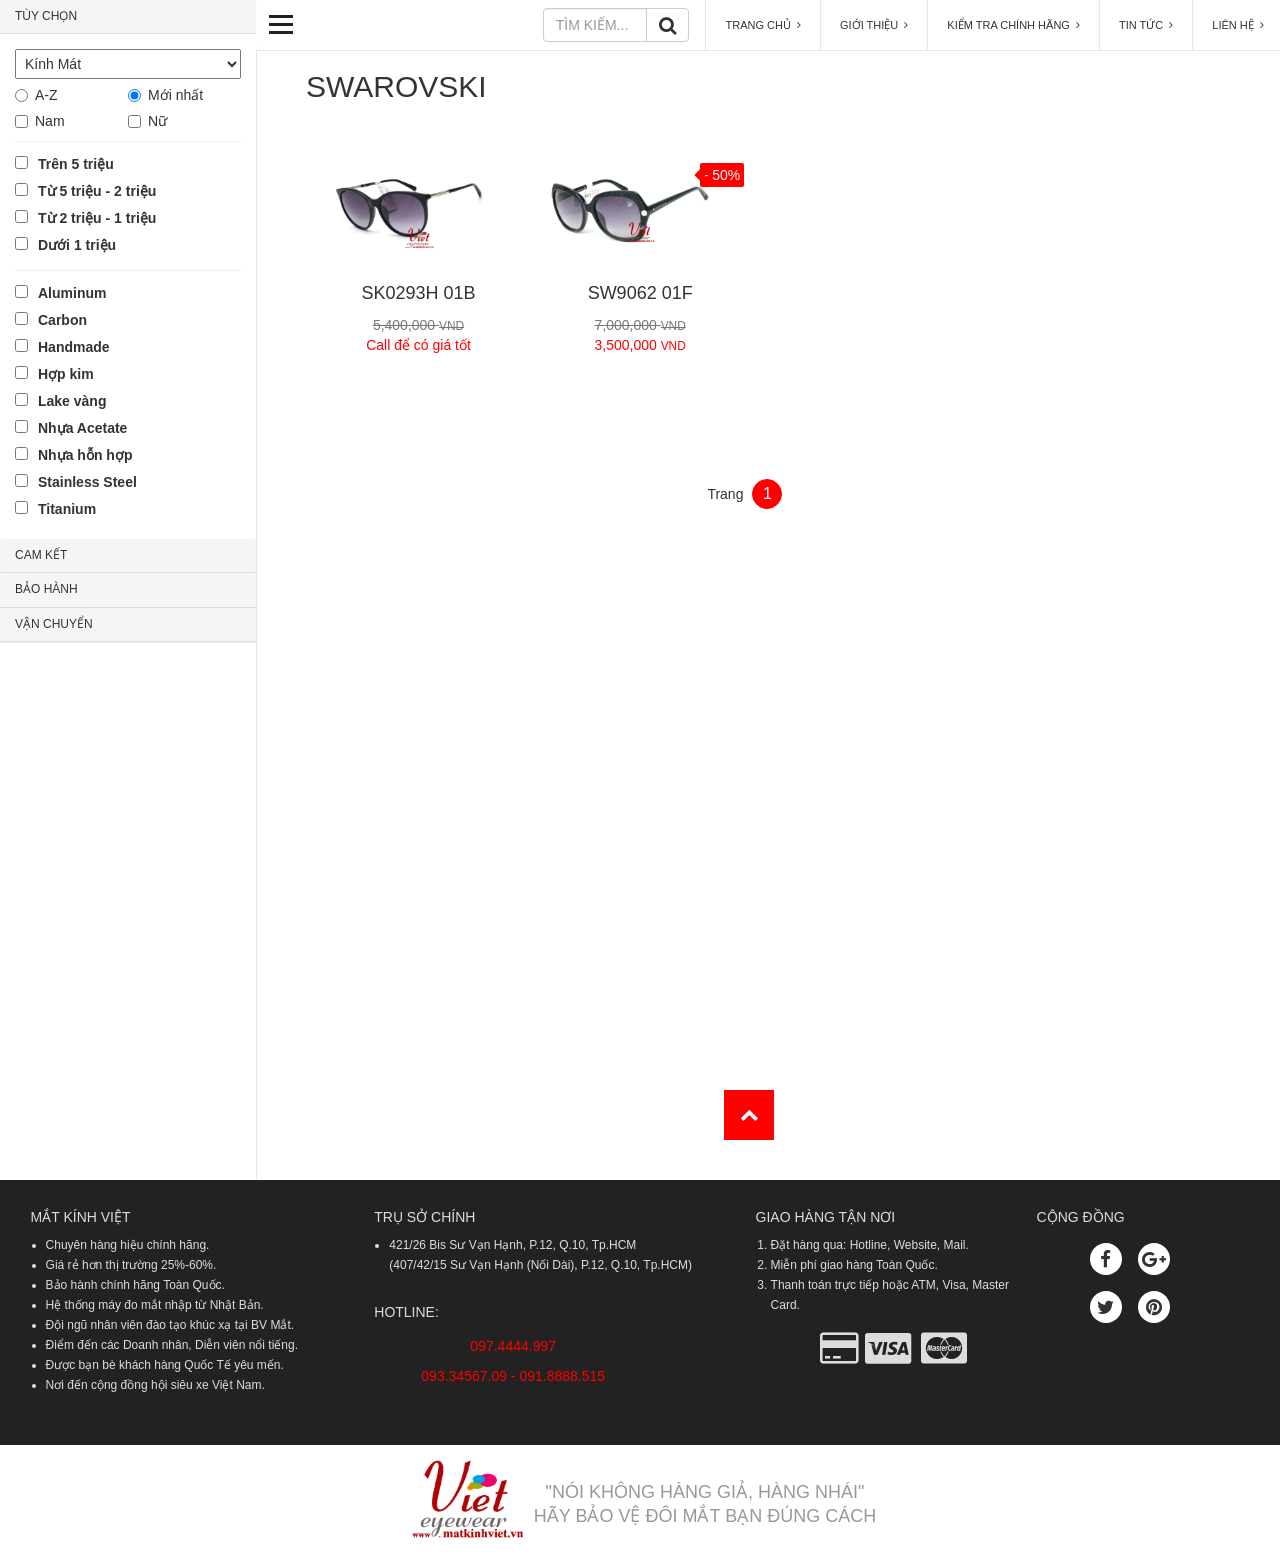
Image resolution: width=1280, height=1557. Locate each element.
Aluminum (72, 293)
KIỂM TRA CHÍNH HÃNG (1013, 25)
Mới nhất (175, 95)
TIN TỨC (1146, 25)
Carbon (62, 320)
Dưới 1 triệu (77, 245)
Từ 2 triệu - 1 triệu (97, 218)
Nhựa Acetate (82, 428)
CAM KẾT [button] (41, 555)
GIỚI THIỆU (874, 25)
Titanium (67, 509)
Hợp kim (66, 374)
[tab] (128, 17)
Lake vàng (72, 401)
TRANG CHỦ (763, 25)
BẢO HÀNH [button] (46, 589)
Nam (50, 121)
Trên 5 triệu (76, 164)
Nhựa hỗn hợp (85, 455)
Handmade (74, 347)
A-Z (46, 95)
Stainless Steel (87, 482)
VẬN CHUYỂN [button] (54, 624)
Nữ (157, 121)
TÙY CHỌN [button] (46, 16)
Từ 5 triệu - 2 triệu (97, 191)
